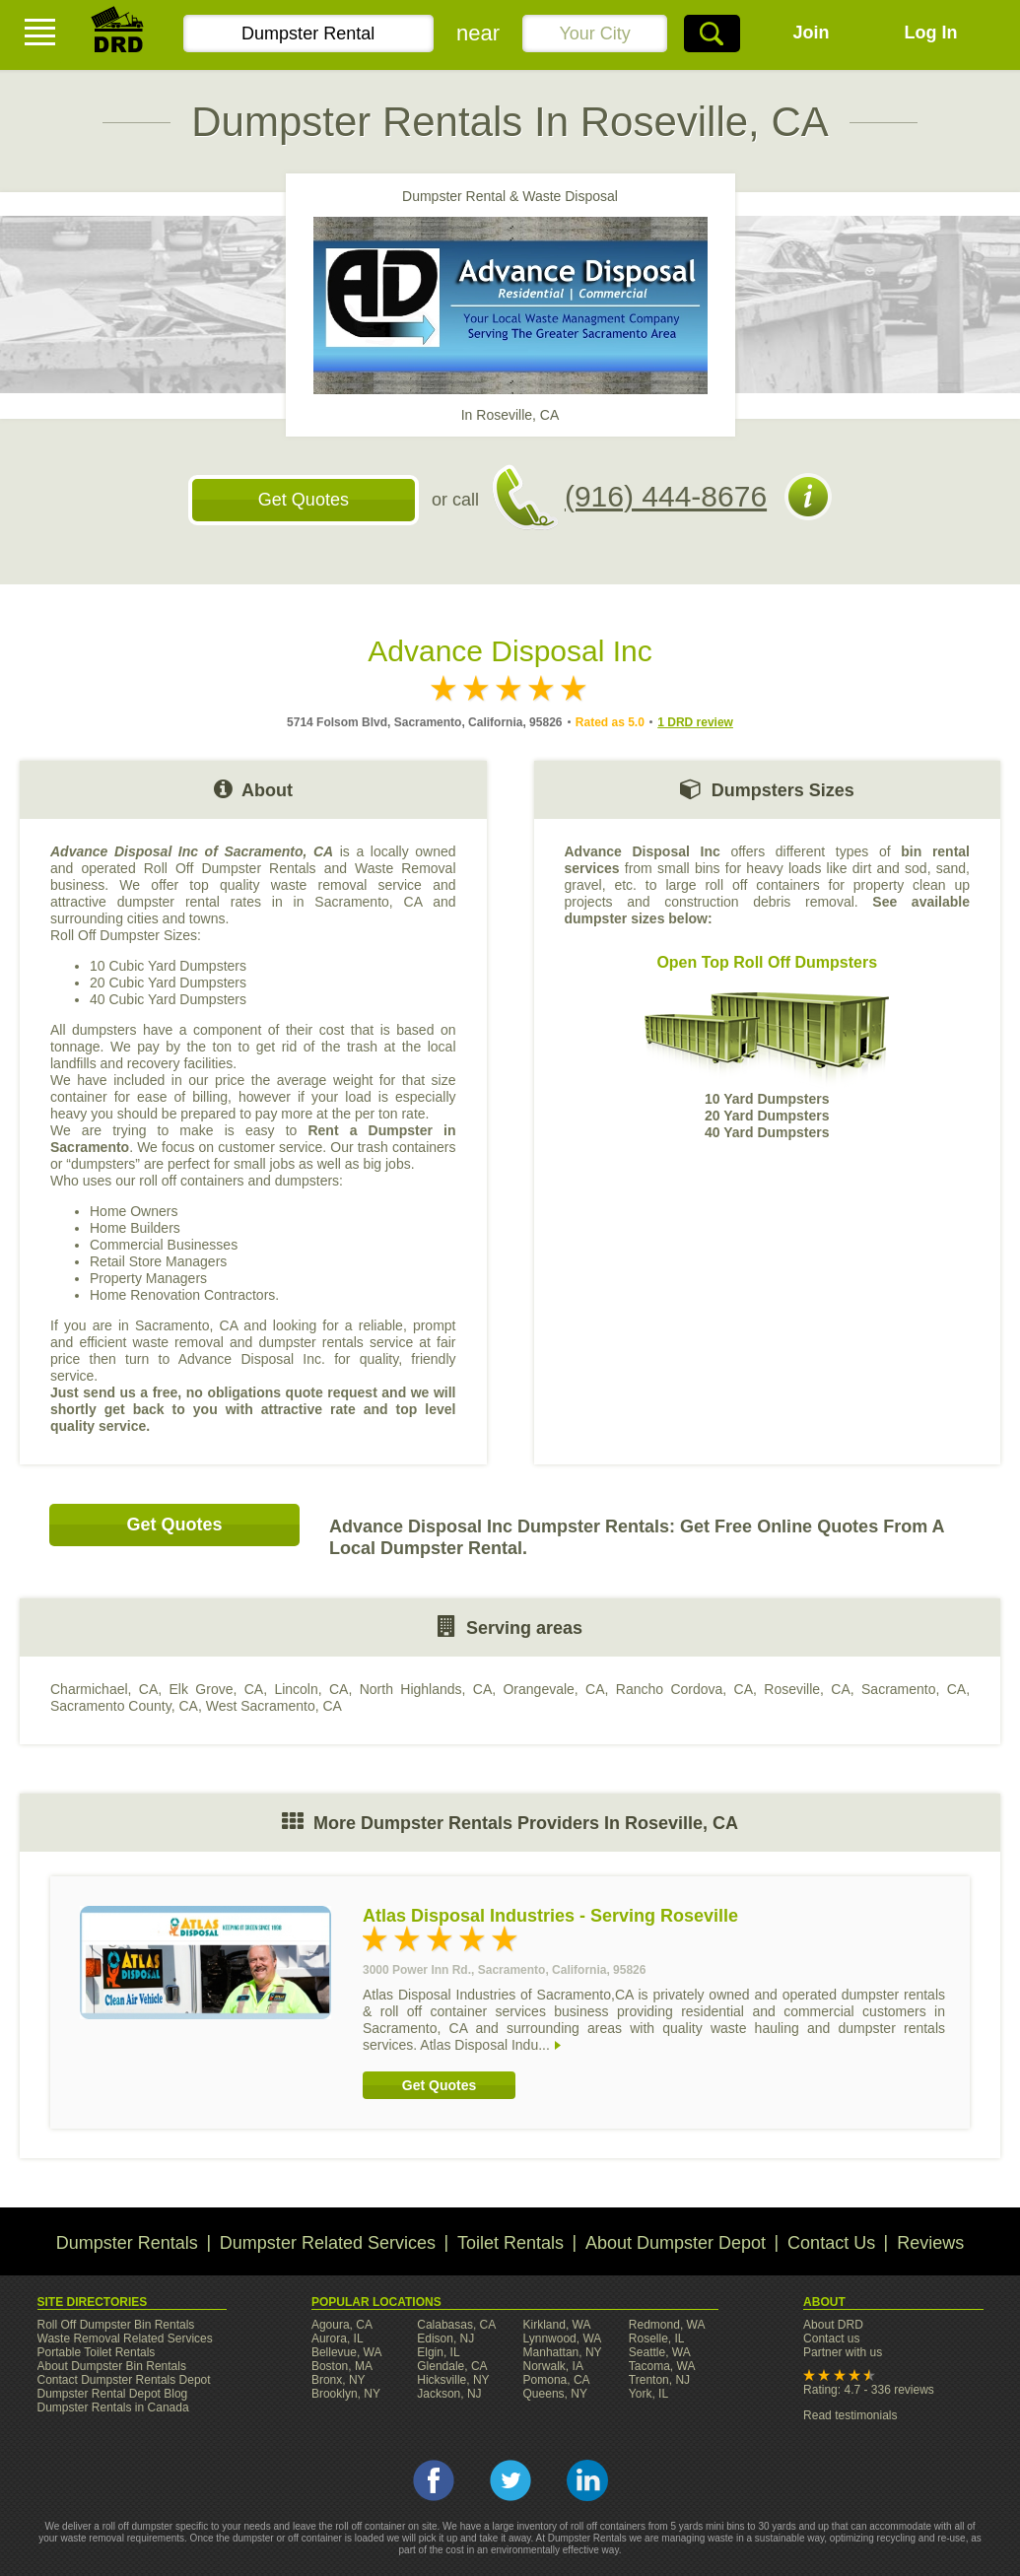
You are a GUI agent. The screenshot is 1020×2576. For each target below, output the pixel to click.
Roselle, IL (657, 2338)
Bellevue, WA (346, 2352)
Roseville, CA (807, 1689)
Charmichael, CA (104, 1689)
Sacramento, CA (913, 1689)
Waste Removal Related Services (125, 2338)
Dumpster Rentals (127, 2243)
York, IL (648, 2394)
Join (811, 32)
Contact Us (831, 2243)
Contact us (831, 2338)
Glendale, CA (452, 2366)
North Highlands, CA (426, 1689)
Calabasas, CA (456, 2325)
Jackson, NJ (449, 2394)
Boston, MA (342, 2366)
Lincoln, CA (311, 1689)
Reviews (930, 2243)
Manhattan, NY (562, 2352)
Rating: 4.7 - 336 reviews (868, 2390)
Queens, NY (555, 2394)
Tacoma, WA (662, 2366)
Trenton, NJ (659, 2380)
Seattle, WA (660, 2352)
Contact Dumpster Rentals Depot (124, 2380)
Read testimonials (850, 2415)
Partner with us (842, 2352)
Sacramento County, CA (124, 1706)
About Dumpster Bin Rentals (111, 2366)
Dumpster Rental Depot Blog (112, 2394)
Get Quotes (303, 499)
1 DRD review (695, 722)
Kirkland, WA (557, 2325)
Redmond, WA (667, 2325)
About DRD (833, 2325)
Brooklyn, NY (345, 2394)
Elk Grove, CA (217, 1689)
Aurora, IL (337, 2338)
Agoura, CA (342, 2325)
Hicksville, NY (453, 2380)
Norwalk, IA (553, 2366)
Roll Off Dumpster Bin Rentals (116, 2325)
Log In (931, 32)
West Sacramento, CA (274, 1706)
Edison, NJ (445, 2338)
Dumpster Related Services (328, 2243)
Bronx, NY (338, 2380)
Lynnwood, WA (562, 2338)
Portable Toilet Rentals (96, 2352)
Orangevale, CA (553, 1689)
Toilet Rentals (510, 2243)
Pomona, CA (556, 2380)
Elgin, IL (438, 2352)
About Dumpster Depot (675, 2243)
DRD (118, 35)
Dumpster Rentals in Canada (113, 2407)
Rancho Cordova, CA (684, 1689)
